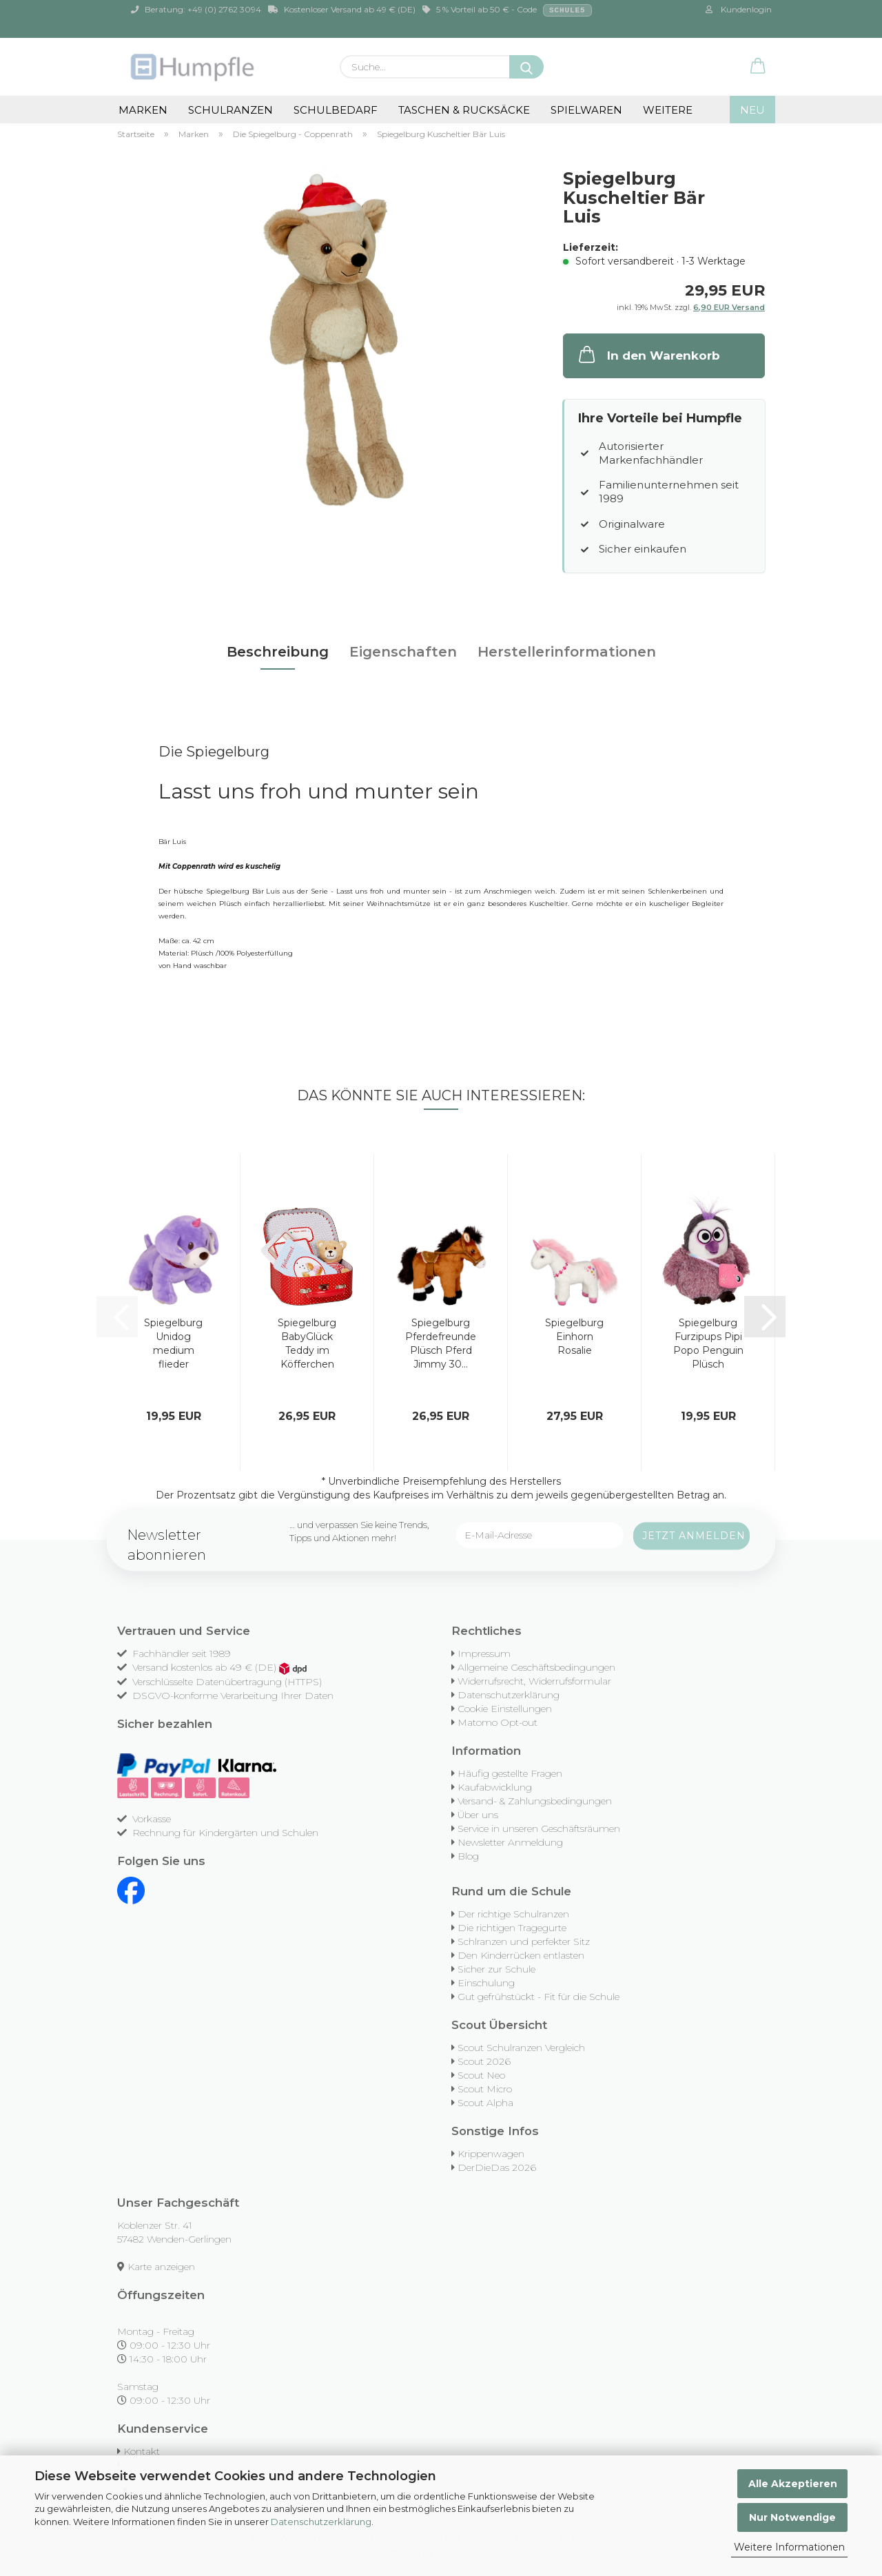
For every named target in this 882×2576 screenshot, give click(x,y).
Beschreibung (278, 651)
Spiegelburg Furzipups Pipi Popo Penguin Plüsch (708, 1343)
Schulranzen (230, 109)
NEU (752, 109)
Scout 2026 (484, 2061)
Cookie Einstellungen (505, 1708)
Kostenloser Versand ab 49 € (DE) (342, 9)
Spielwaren (586, 109)
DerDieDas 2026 (497, 2167)
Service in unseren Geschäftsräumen (539, 1828)
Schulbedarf (336, 109)
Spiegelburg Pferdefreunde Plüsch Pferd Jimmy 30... (440, 1343)
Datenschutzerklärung (321, 2521)
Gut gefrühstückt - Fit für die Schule (538, 1996)
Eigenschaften (403, 651)
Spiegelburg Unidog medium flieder (173, 1343)
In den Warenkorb (648, 354)
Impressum (484, 1653)
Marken (143, 109)
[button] (758, 67)
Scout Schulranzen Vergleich (521, 2047)
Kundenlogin (739, 9)
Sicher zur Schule (496, 1969)
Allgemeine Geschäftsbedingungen (536, 1667)
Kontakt (141, 2451)
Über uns (478, 1815)
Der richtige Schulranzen (513, 1914)
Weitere (668, 109)
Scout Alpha (485, 2102)
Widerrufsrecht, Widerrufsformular (534, 1681)
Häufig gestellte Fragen (510, 1773)
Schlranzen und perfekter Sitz (524, 1941)
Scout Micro (485, 2089)
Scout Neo (481, 2075)
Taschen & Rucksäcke (464, 109)
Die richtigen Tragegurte (512, 1927)
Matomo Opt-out (497, 1722)
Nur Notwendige (792, 2517)
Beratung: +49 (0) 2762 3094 (196, 9)
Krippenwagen (491, 2153)
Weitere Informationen (789, 2547)
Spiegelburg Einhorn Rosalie (574, 1337)
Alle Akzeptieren (792, 2483)
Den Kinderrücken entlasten (521, 1955)
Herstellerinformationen (567, 651)
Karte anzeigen (161, 2266)
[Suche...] (526, 67)
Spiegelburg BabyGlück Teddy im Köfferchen (307, 1343)
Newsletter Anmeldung (510, 1842)
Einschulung (486, 1983)
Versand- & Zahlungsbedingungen (535, 1801)
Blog (468, 1856)
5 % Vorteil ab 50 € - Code (507, 10)
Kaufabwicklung (495, 1787)
